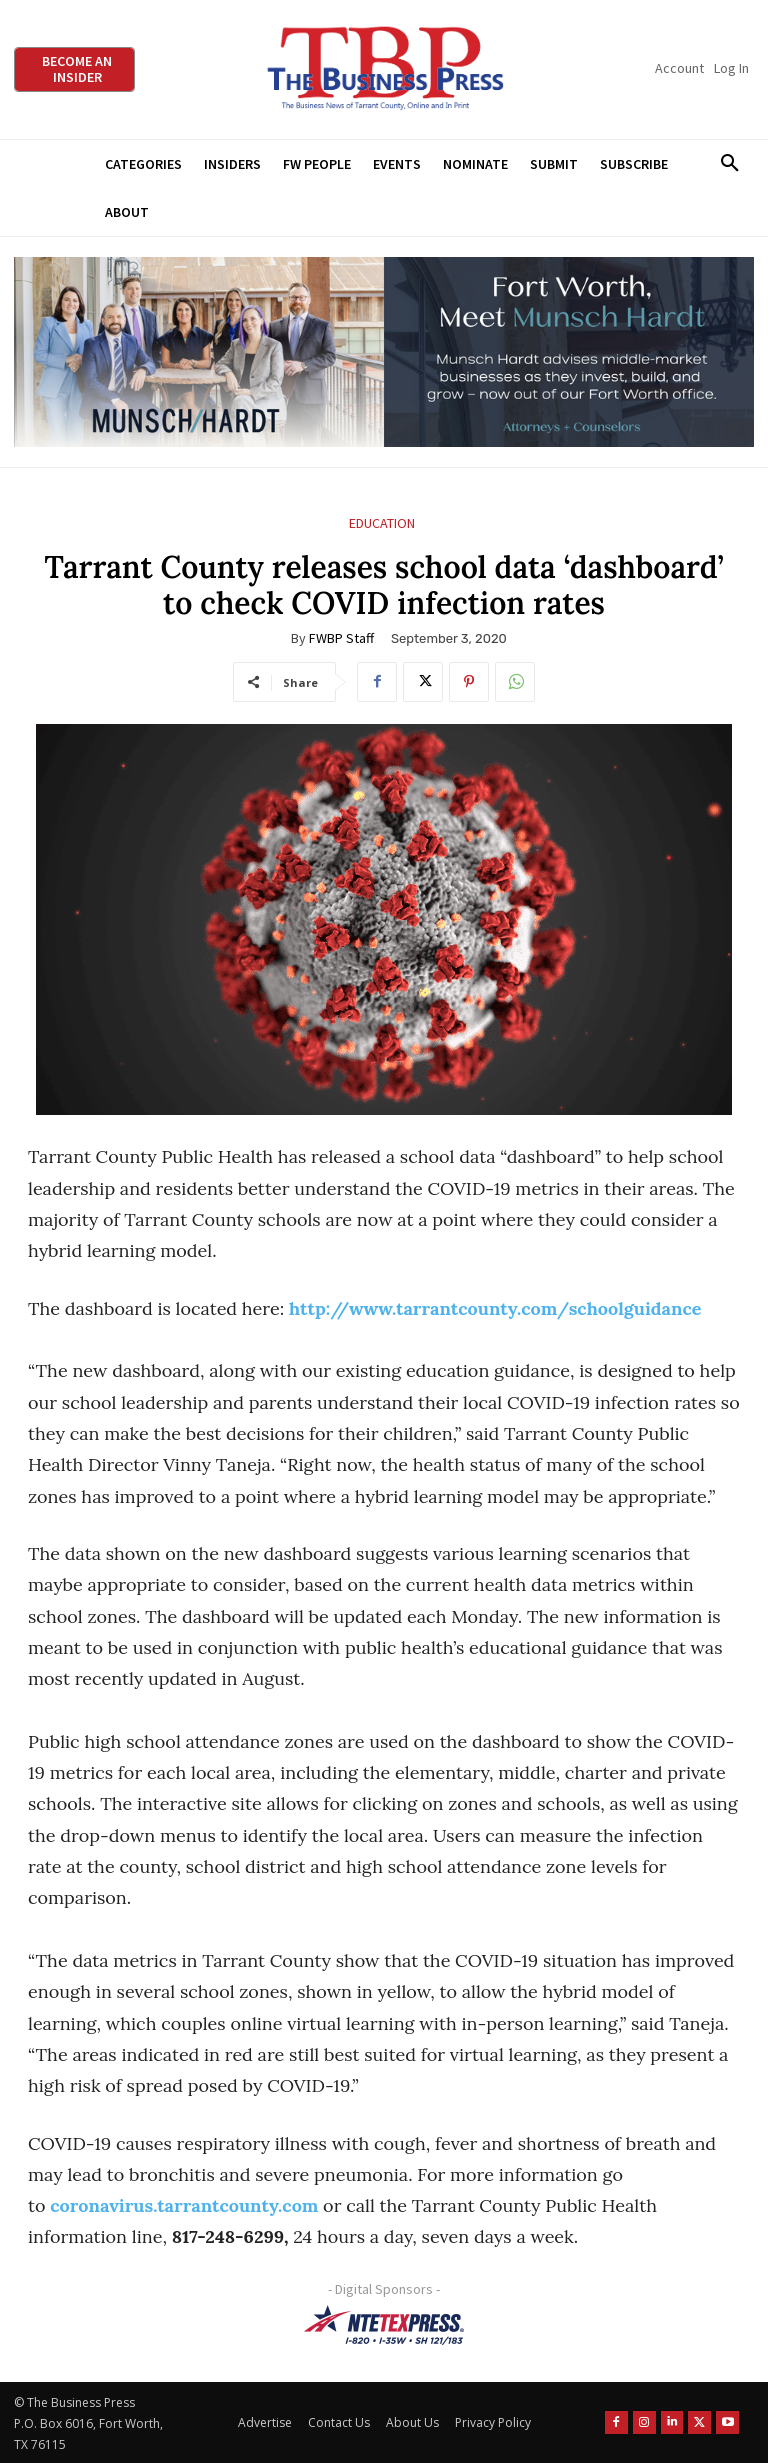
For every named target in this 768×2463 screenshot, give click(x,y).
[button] (729, 164)
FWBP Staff (341, 638)
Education (382, 523)
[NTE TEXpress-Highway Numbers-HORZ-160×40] (384, 2325)
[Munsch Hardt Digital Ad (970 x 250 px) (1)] (384, 352)
